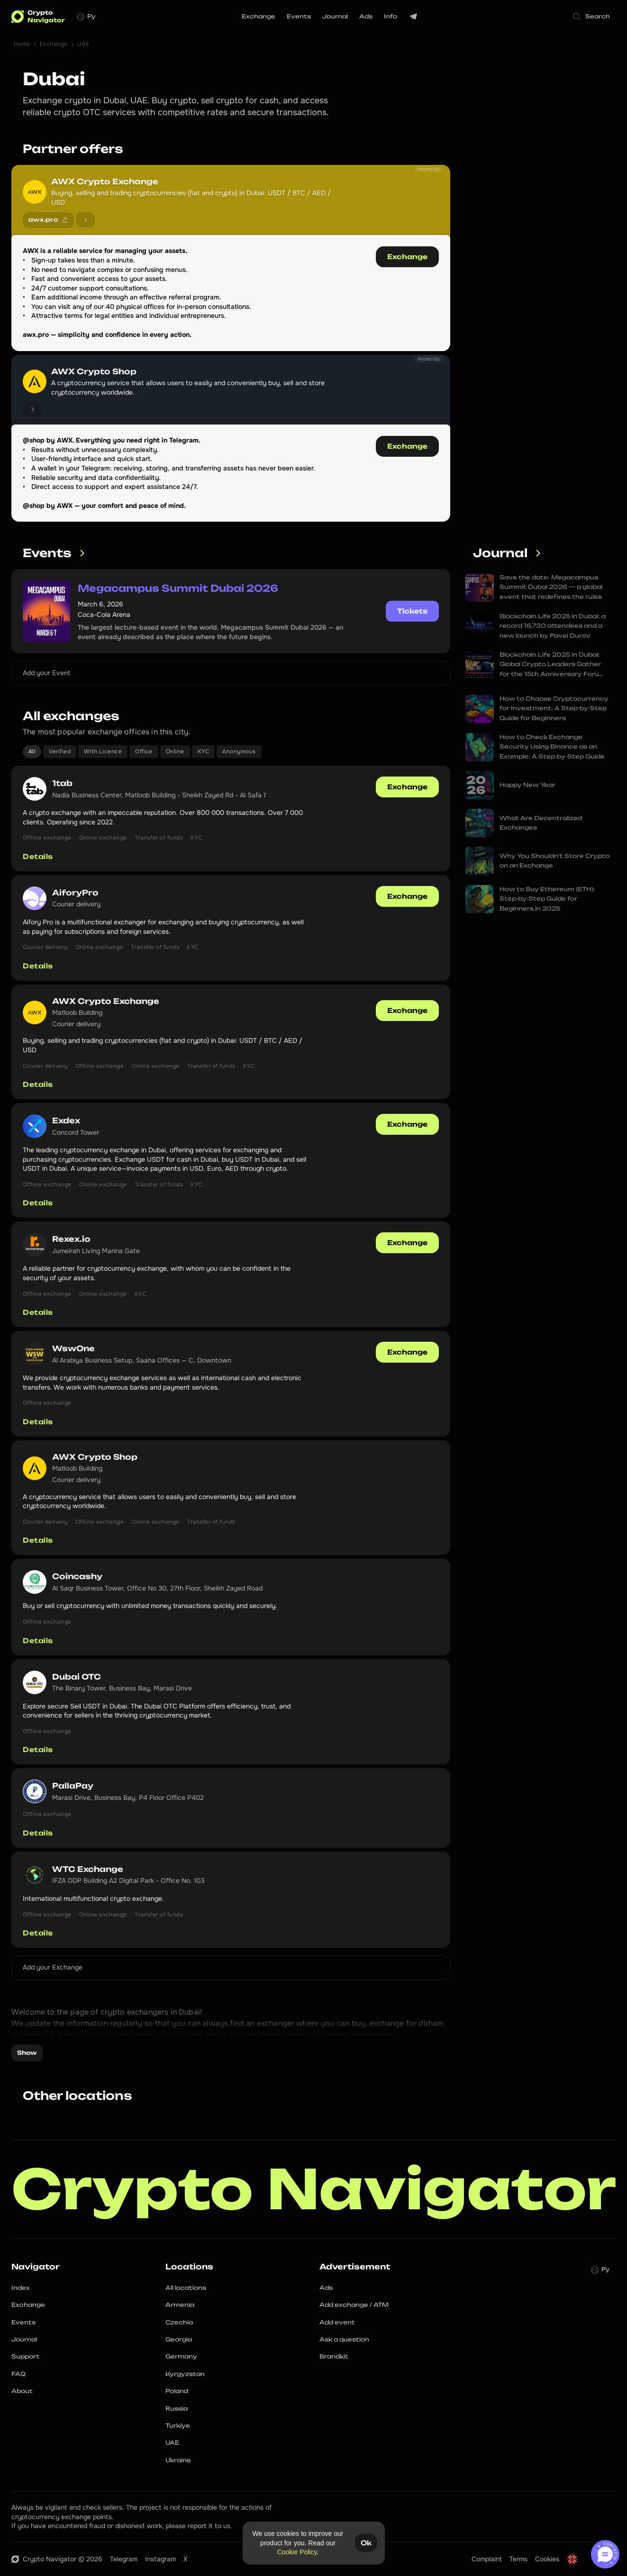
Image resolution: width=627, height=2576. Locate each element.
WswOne (73, 1348)
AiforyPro (75, 892)
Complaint (487, 2559)
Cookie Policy (297, 2552)
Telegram (123, 2559)
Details (38, 856)
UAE (83, 44)
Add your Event (46, 673)
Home (22, 44)
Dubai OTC (76, 1676)
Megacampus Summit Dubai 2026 (178, 588)
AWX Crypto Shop (93, 371)
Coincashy (77, 1576)
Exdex (66, 1120)
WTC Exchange (87, 1869)
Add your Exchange (52, 1967)
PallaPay (72, 1785)
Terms (518, 2559)
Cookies (547, 2559)
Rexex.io (71, 1239)
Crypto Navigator (314, 2189)
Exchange (54, 44)
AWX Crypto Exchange (104, 181)
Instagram (160, 2559)
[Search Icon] (592, 16)
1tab (62, 783)
